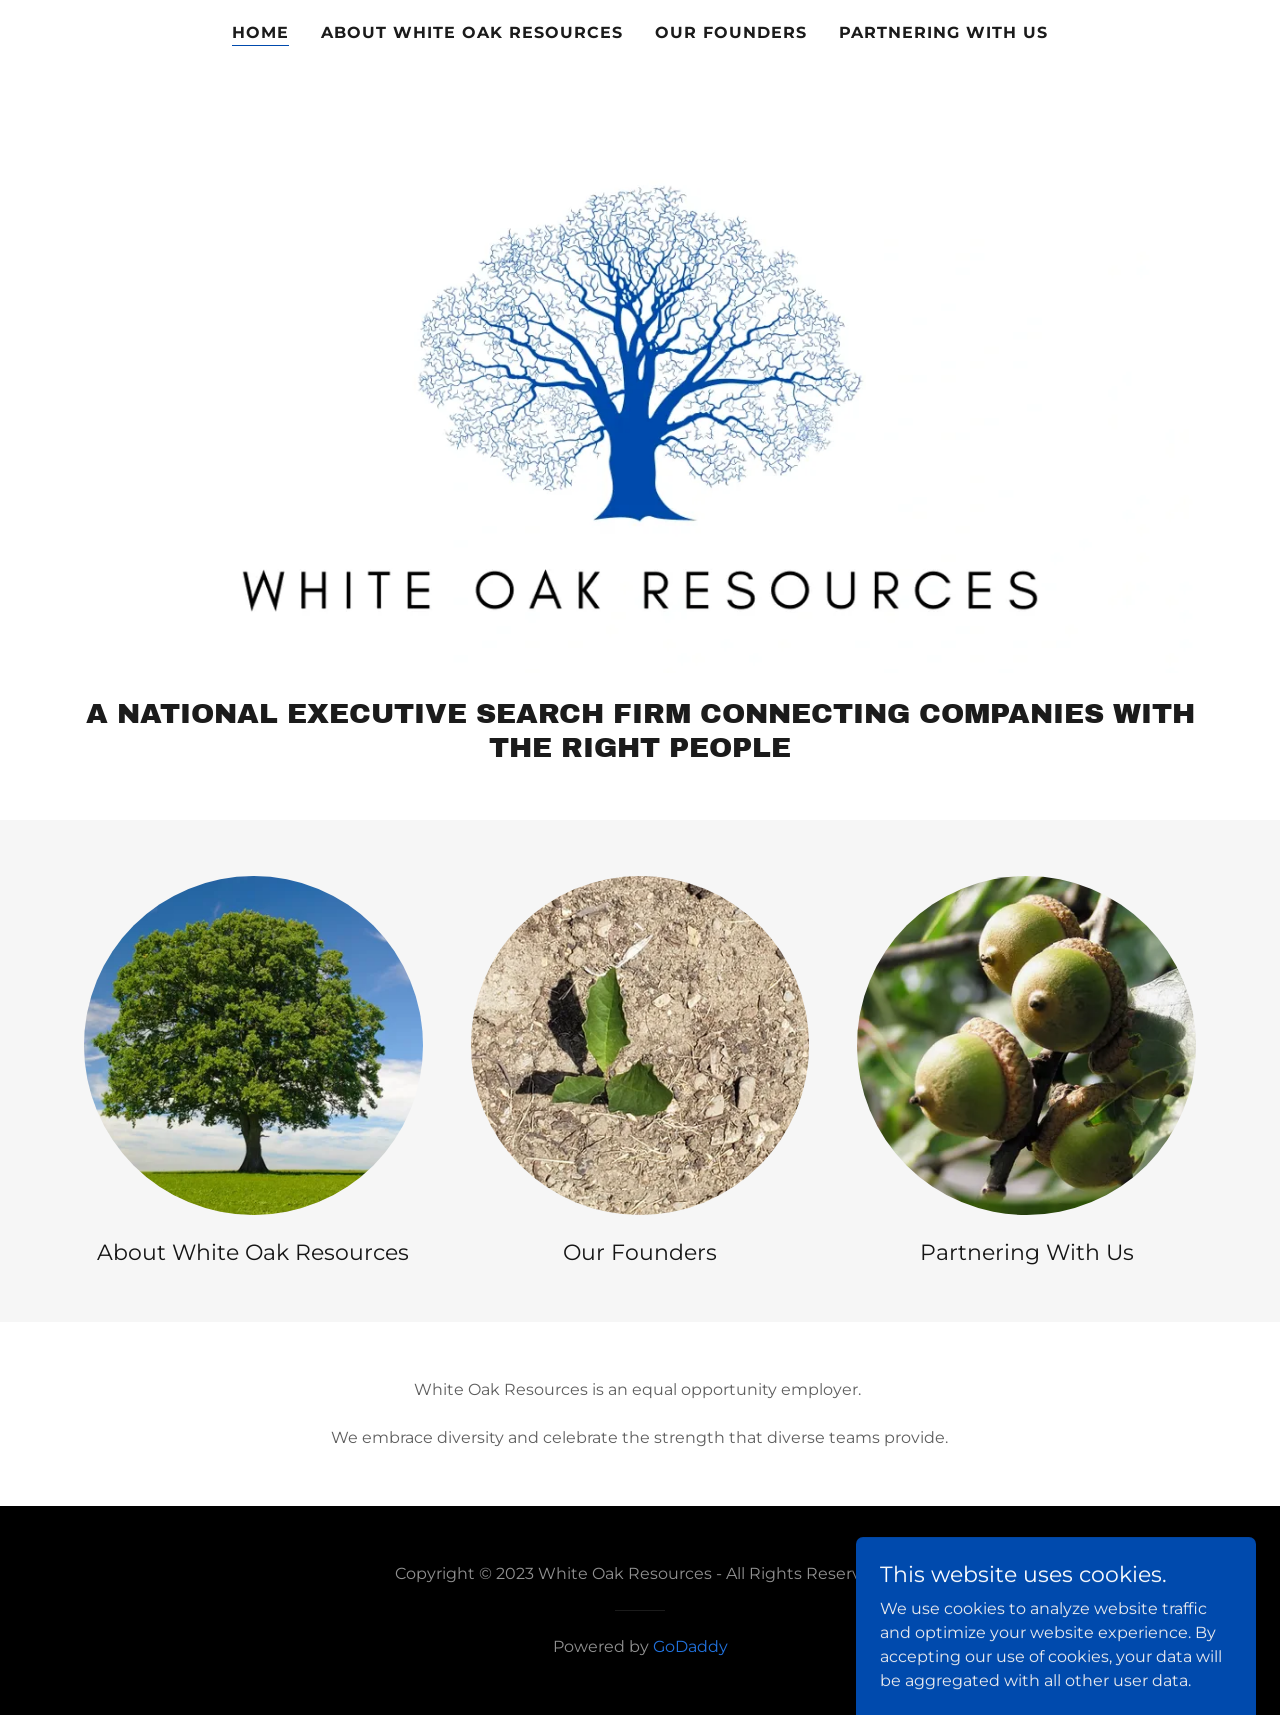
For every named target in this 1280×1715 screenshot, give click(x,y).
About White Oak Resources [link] (472, 32)
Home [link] (260, 32)
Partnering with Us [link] (943, 32)
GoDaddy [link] (690, 1646)
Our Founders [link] (731, 32)
